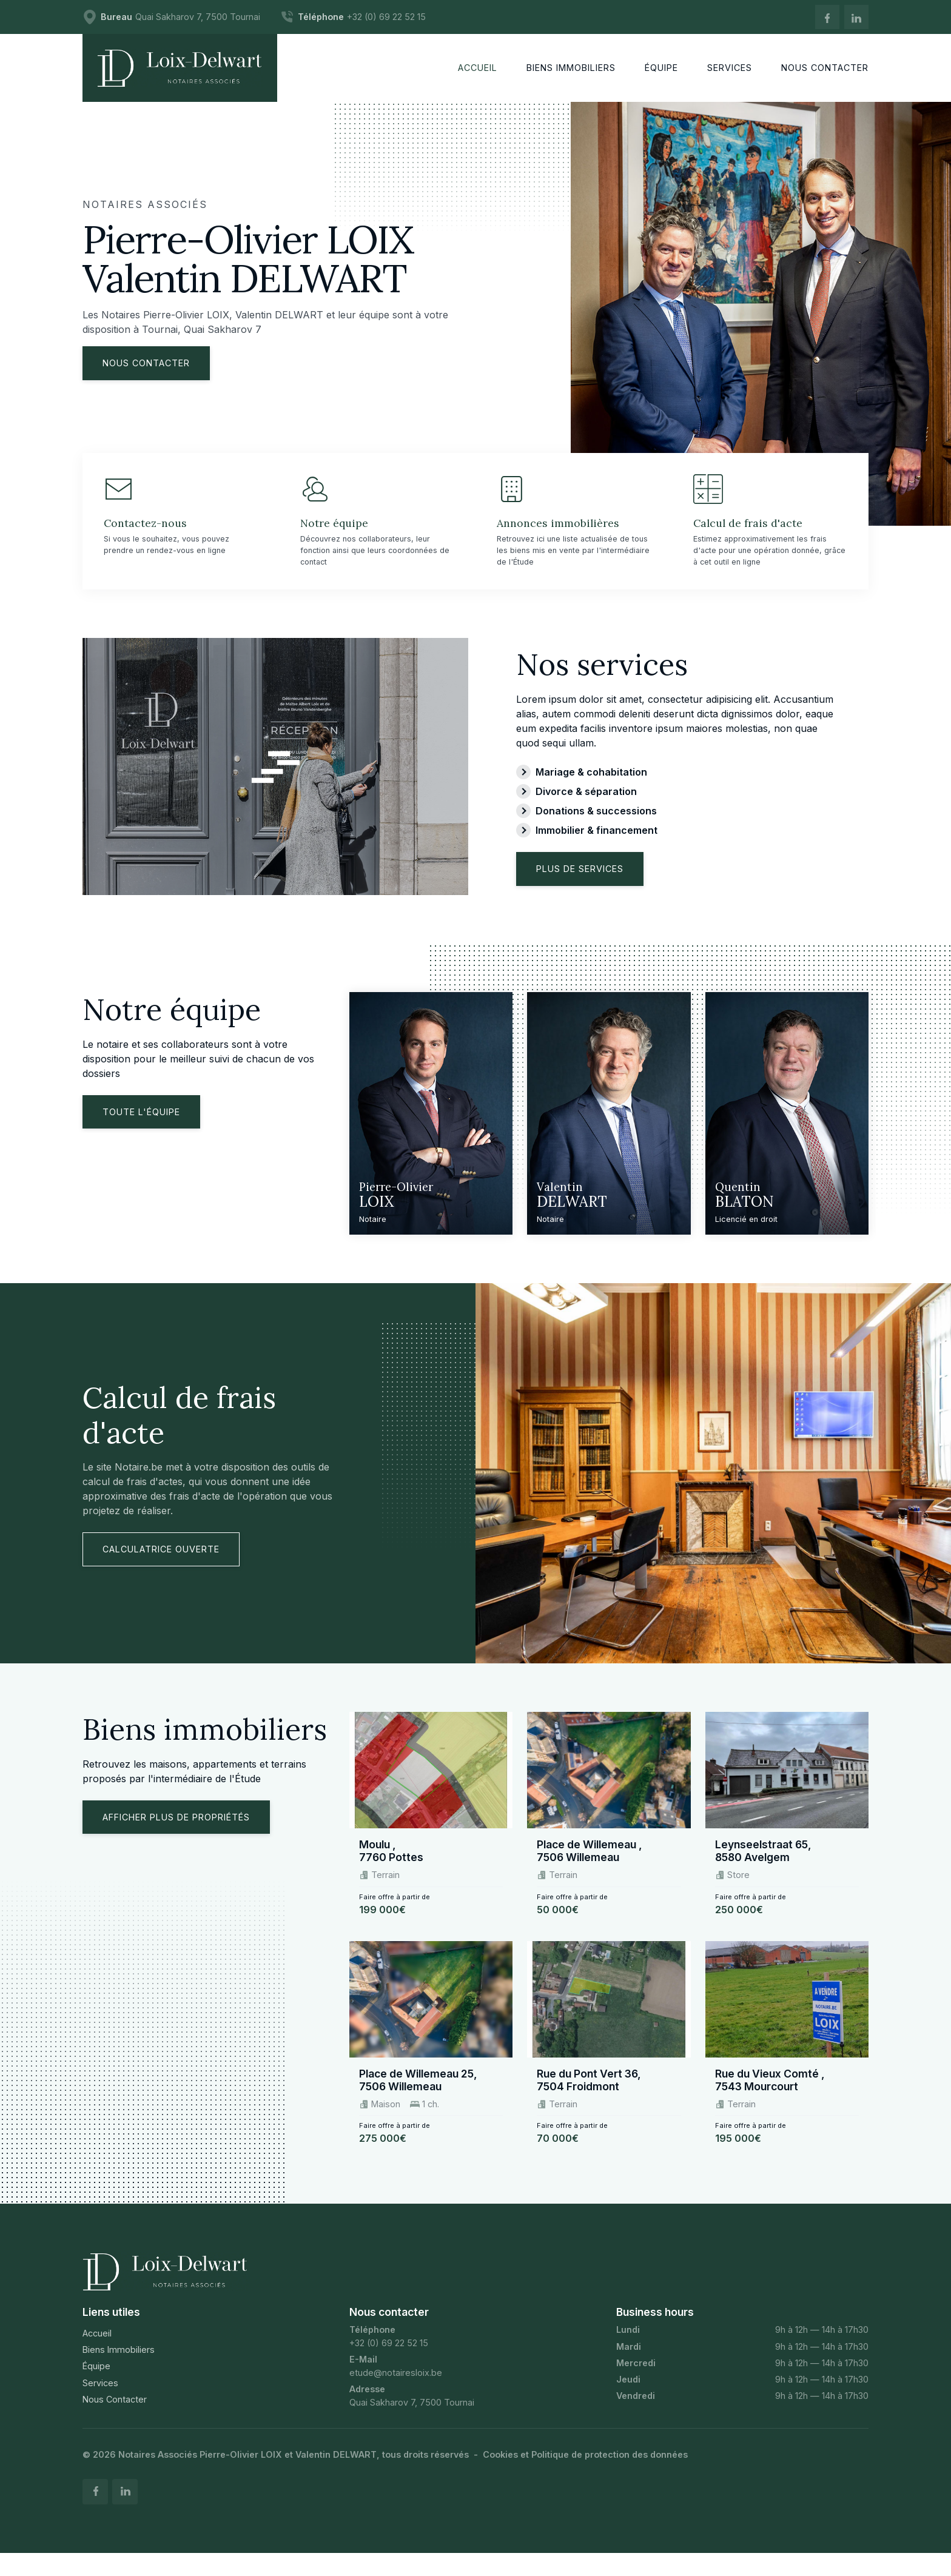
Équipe (96, 2385)
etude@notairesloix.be (395, 2391)
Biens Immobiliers (118, 2369)
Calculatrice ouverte (161, 1568)
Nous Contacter (114, 2418)
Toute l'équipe (141, 1130)
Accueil (97, 2352)
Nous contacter (146, 363)
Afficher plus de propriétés (176, 1836)
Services (100, 2402)
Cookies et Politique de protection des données (585, 2474)
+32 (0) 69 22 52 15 (388, 2362)
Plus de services (579, 888)
